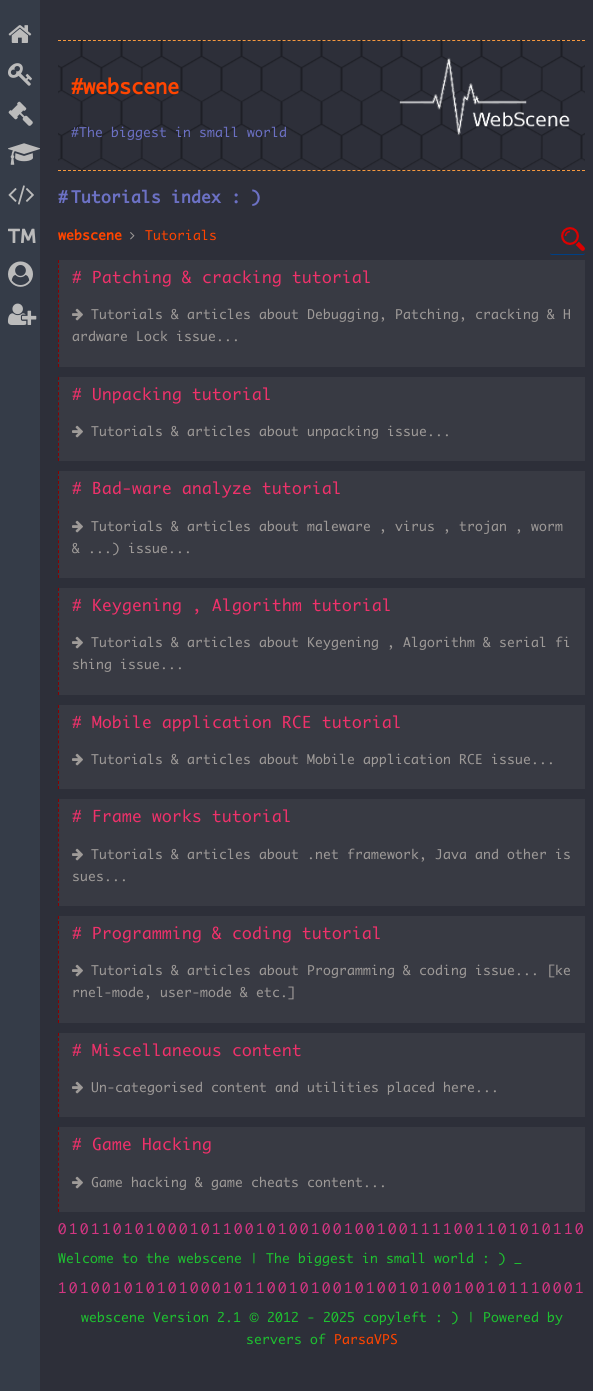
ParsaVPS (366, 1340)
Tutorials (181, 236)
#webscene (125, 88)
